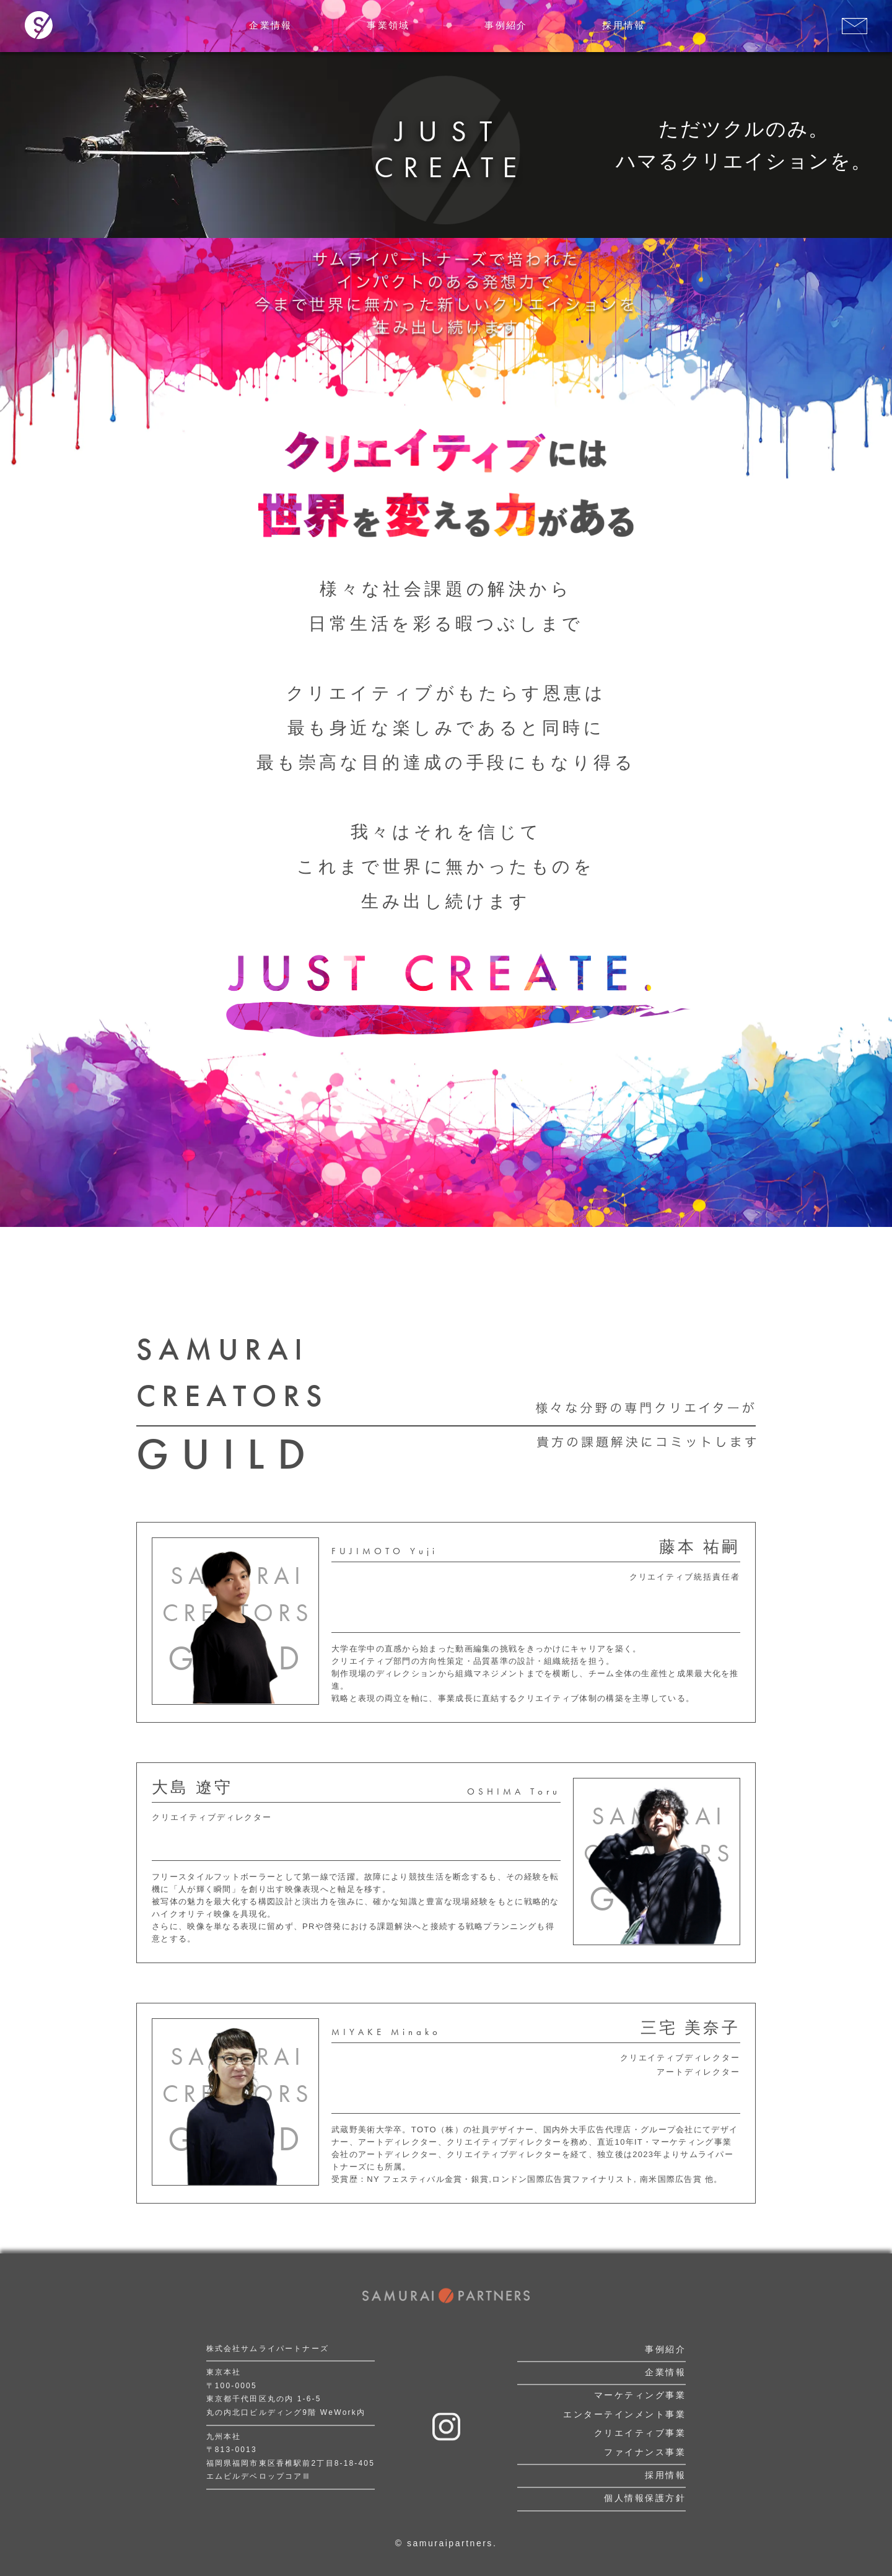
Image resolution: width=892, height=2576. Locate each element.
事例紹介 (665, 2349)
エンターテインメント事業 (624, 2414)
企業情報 (665, 2372)
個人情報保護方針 (645, 2498)
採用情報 (665, 2475)
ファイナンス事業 (645, 2452)
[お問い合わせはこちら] (854, 26)
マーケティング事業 (640, 2396)
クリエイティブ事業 (640, 2433)
